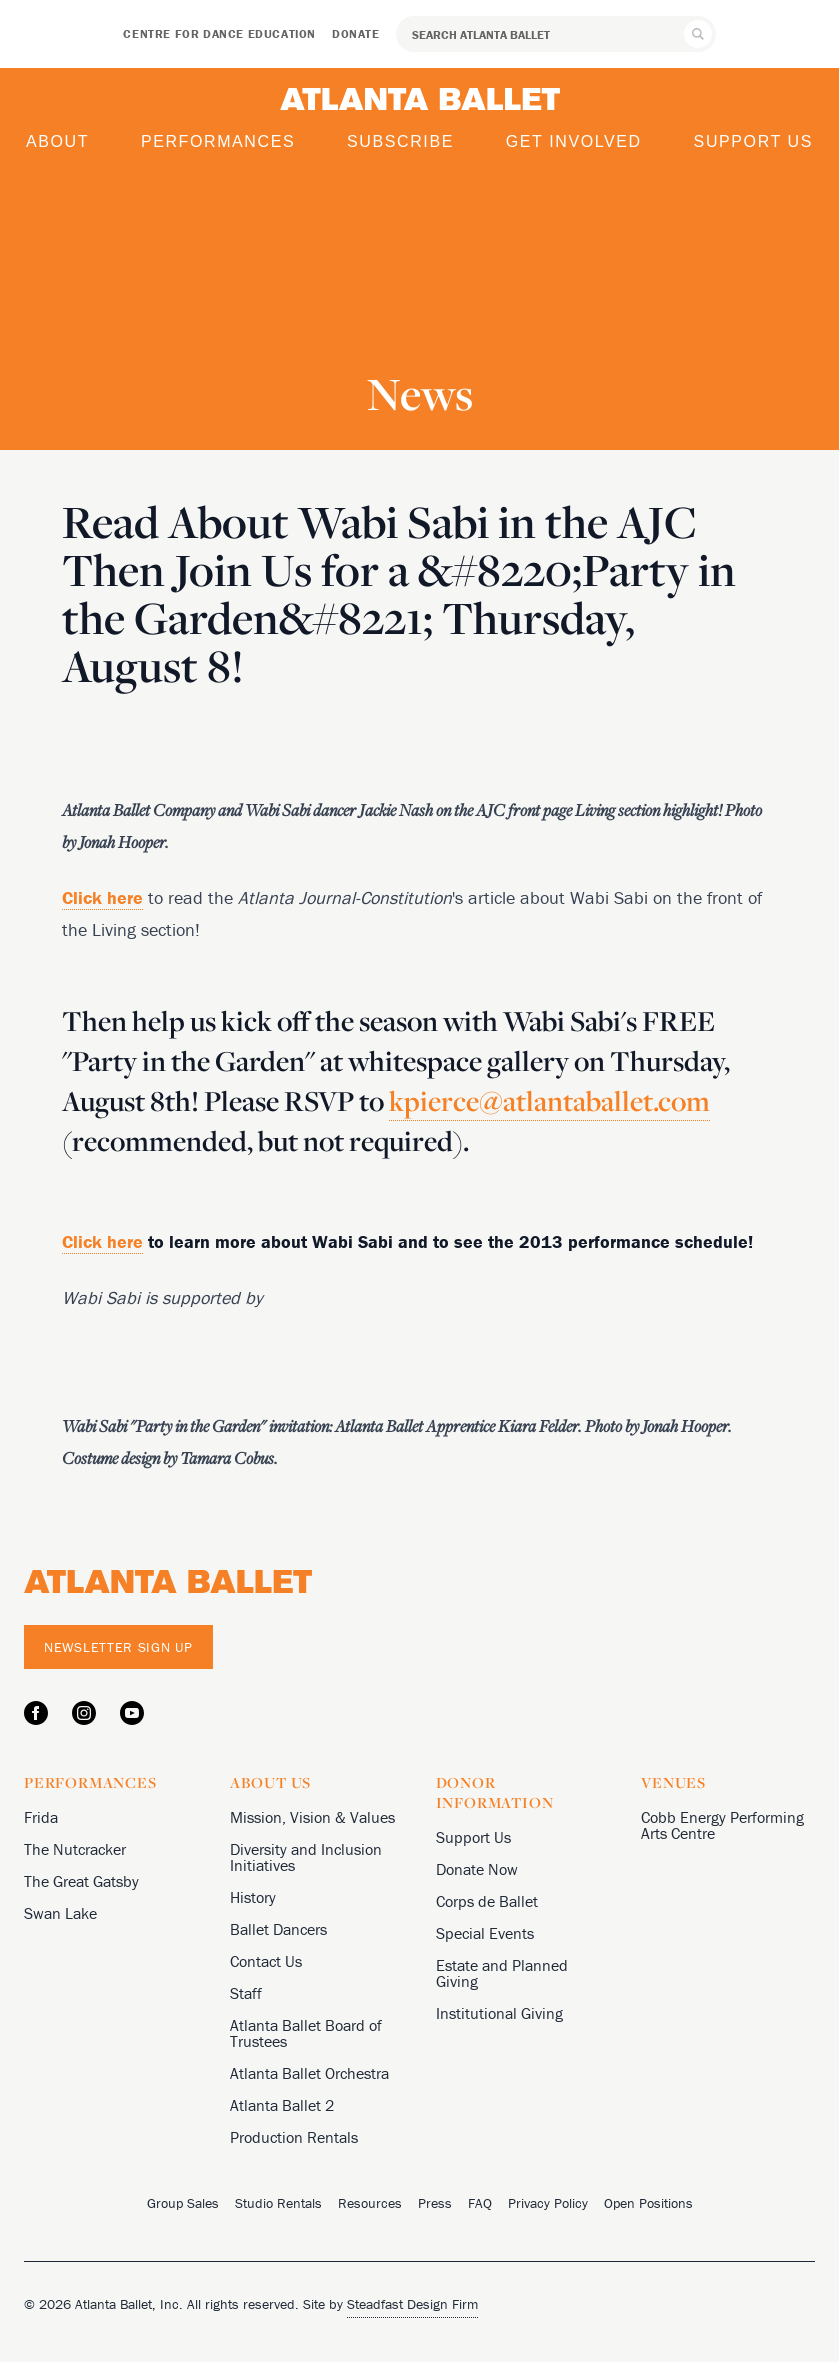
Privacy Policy (548, 2203)
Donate (356, 33)
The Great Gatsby (81, 1881)
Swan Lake (60, 1913)
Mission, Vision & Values (312, 1817)
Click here (102, 1241)
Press (435, 2203)
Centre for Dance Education (219, 33)
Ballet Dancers (278, 1929)
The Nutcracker (75, 1849)
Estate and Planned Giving (502, 1973)
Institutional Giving (499, 2013)
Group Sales (183, 2203)
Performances (218, 141)
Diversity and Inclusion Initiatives (306, 1857)
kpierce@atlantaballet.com (549, 1101)
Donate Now (477, 1869)
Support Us (753, 141)
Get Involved (574, 141)
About (57, 141)
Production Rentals (294, 2137)
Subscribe (400, 141)
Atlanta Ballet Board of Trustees (306, 2033)
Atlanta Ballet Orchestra (309, 2073)
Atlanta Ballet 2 (282, 2105)
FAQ (480, 2203)
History (253, 1897)
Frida (41, 1817)
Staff (246, 1993)
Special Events (485, 1933)
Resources (370, 2203)
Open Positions (648, 2203)
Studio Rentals (278, 2203)
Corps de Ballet (487, 1901)
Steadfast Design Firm (412, 2304)
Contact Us (266, 1961)
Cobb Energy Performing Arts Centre (722, 1825)
